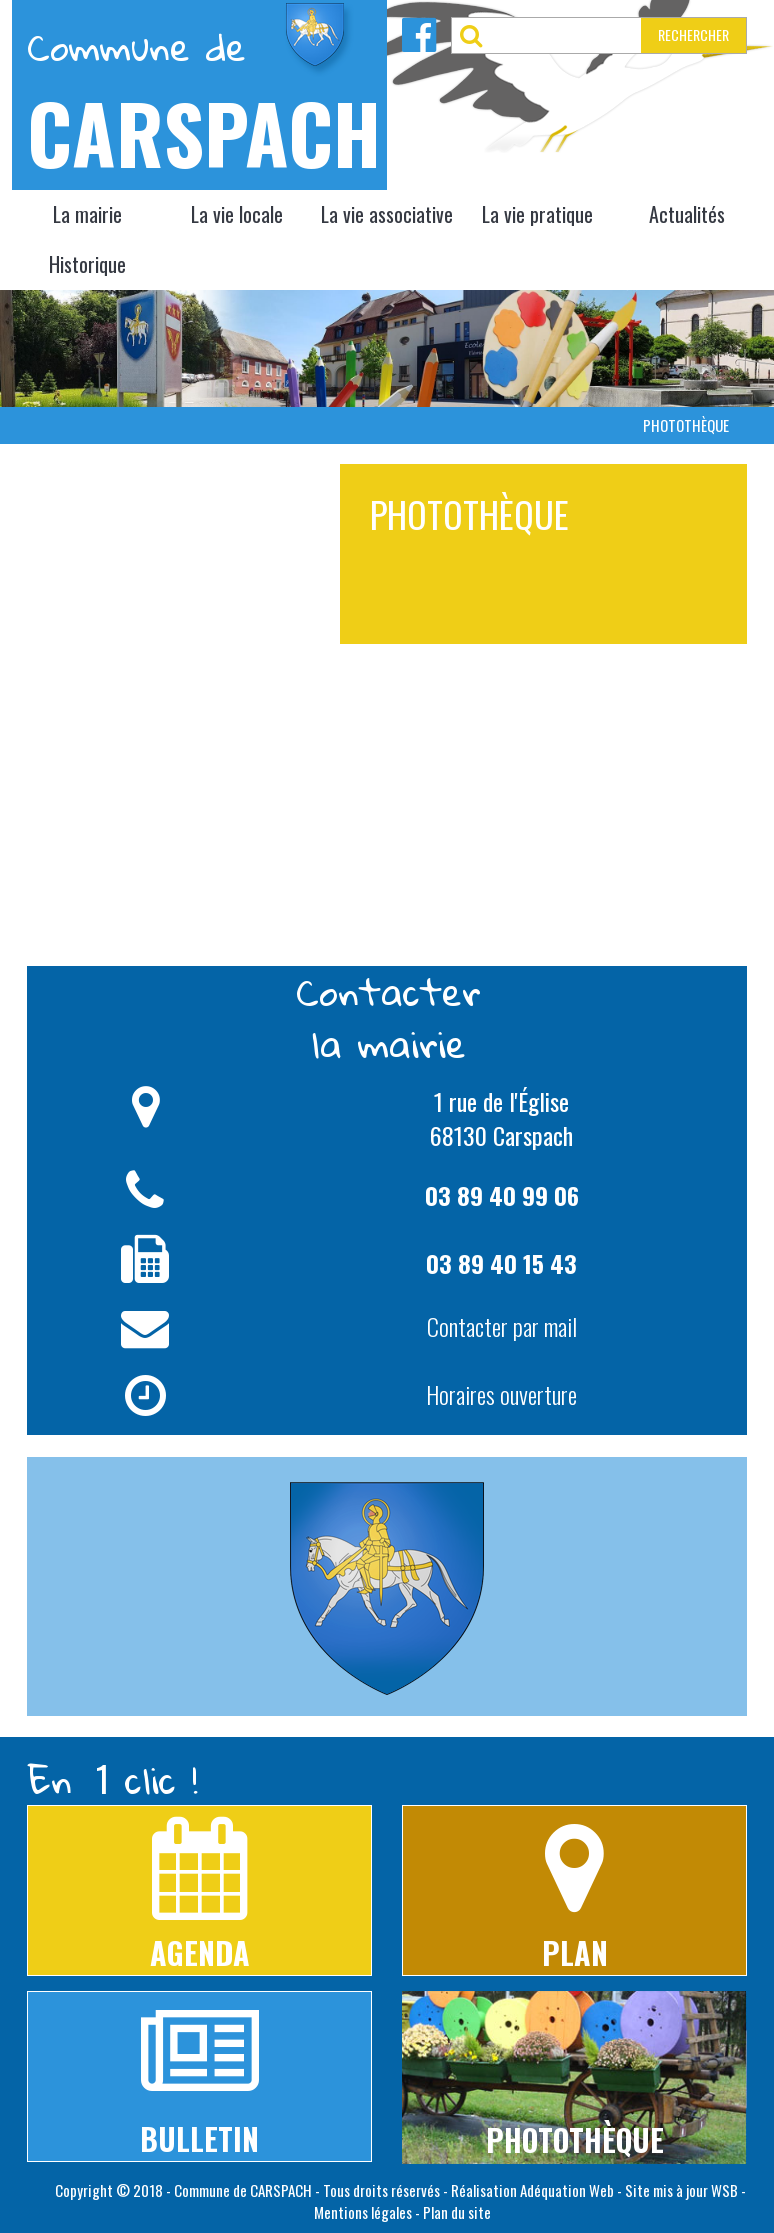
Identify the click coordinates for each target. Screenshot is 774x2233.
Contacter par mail (502, 1326)
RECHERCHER (693, 34)
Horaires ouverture (501, 1394)
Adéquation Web (567, 2190)
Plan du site (457, 2212)
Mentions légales (363, 2212)
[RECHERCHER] (566, 35)
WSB (724, 2190)
